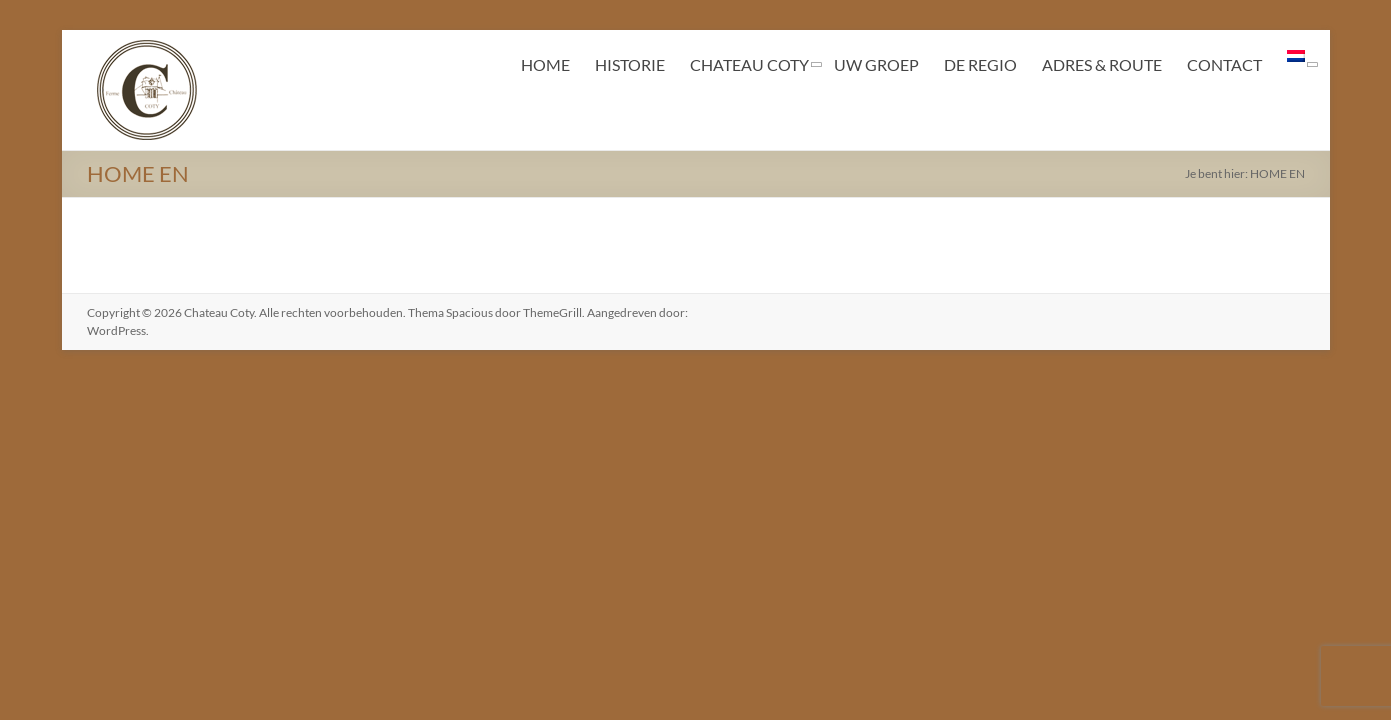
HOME (545, 64)
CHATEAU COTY (749, 64)
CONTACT (1224, 64)
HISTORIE (630, 64)
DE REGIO (980, 64)
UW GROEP (876, 64)
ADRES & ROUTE (1102, 64)
